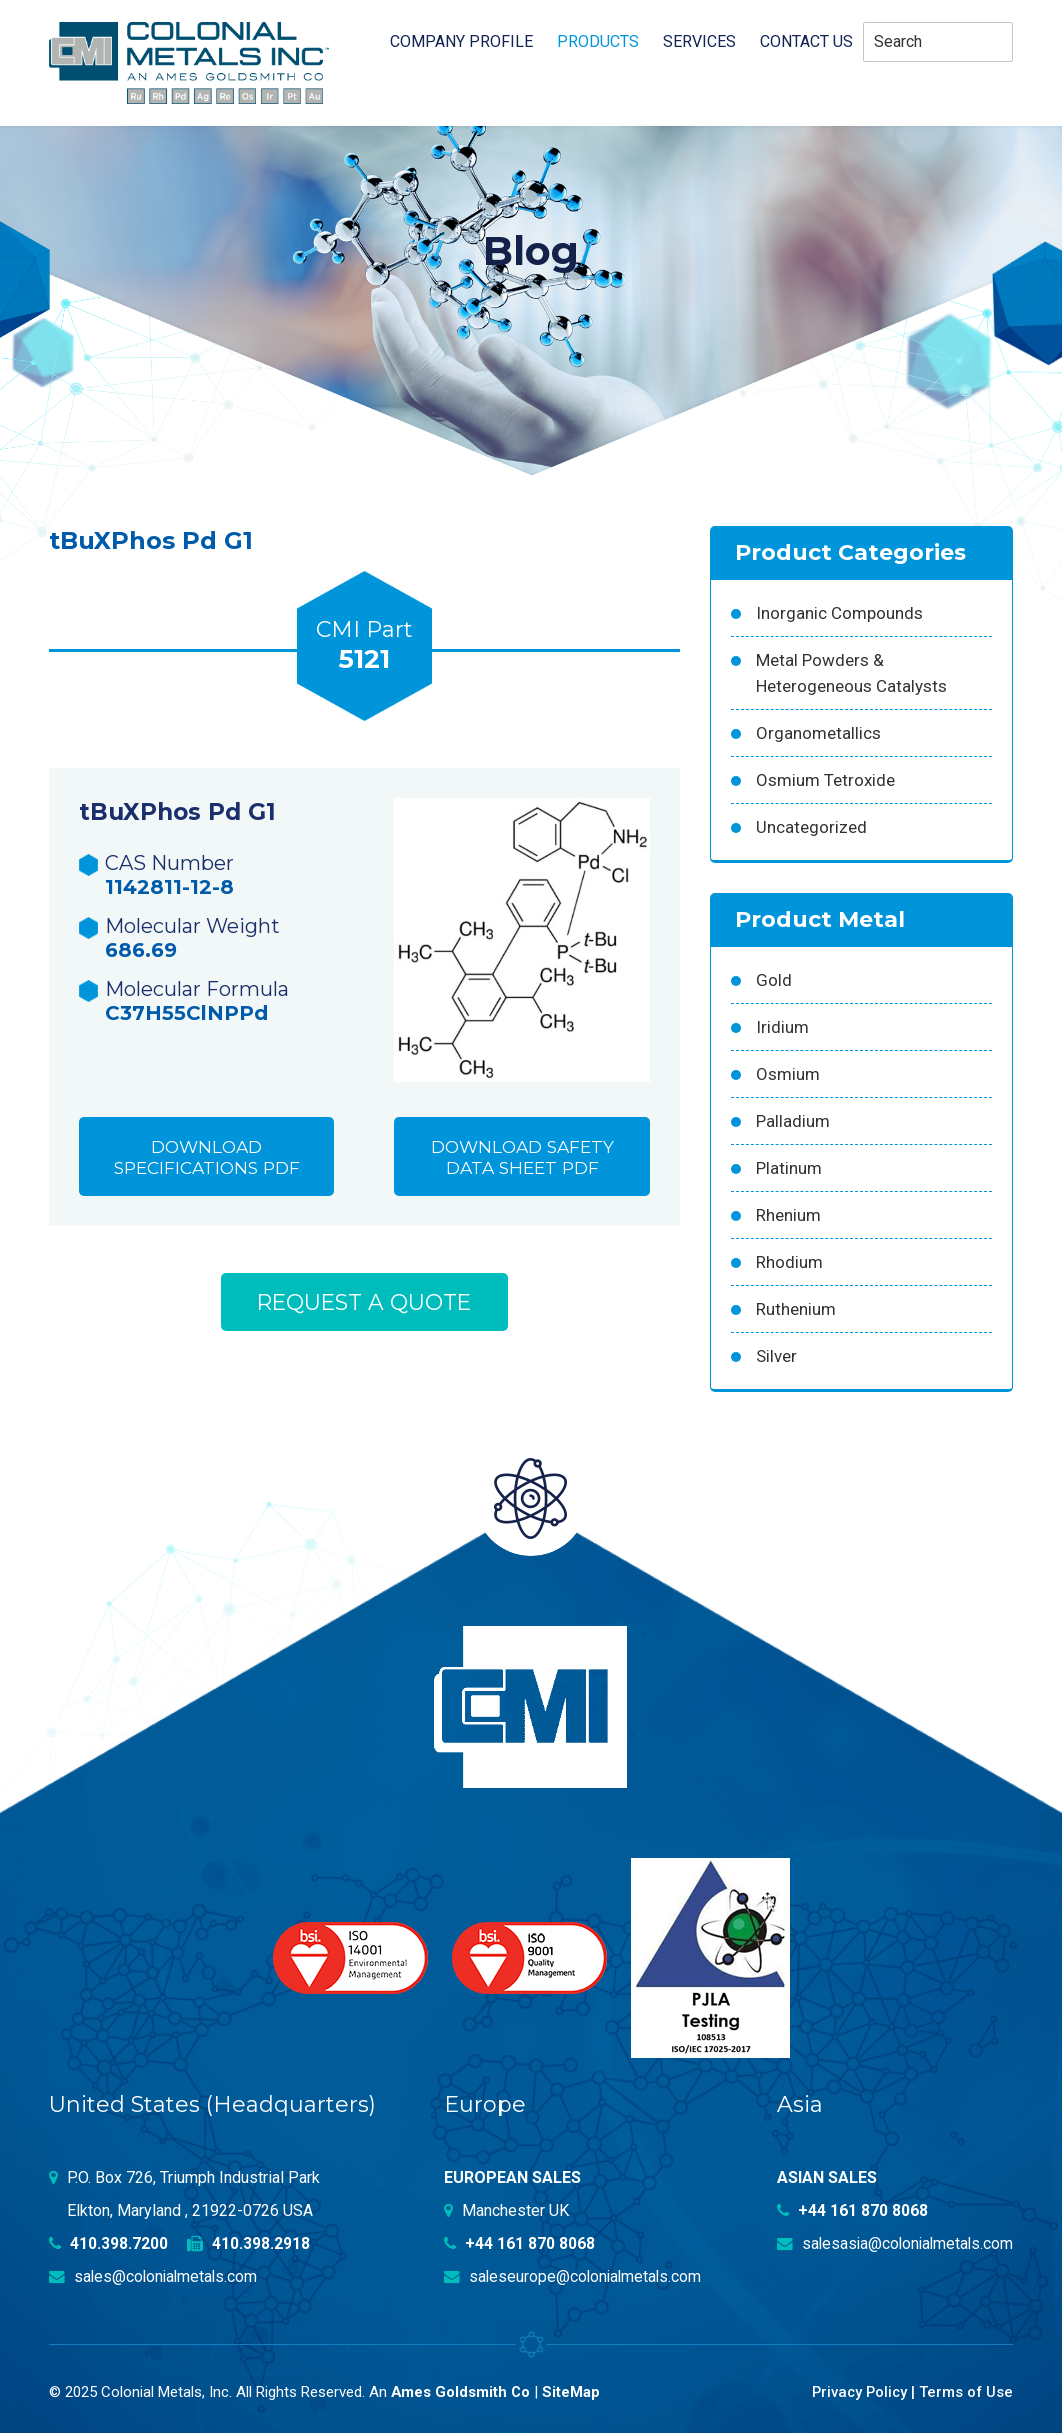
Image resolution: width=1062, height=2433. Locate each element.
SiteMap (573, 2391)
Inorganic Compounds (839, 613)
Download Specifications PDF (207, 1159)
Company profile (461, 42)
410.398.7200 (109, 2243)
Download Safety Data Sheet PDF (522, 1159)
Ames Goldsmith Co (461, 2391)
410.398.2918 (249, 2243)
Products (598, 42)
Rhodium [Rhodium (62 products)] (789, 1262)
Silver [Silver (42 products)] (776, 1356)
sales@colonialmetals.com (155, 2276)
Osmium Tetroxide (825, 780)
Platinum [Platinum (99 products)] (789, 1168)
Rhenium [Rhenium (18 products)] (788, 1215)
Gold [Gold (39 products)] (774, 980)
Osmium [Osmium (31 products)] (788, 1074)
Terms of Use (965, 2391)
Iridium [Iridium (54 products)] (782, 1027)
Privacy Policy (856, 2391)
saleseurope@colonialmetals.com (575, 2276)
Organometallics (818, 733)
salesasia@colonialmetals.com (892, 2243)
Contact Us (806, 42)
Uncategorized (811, 827)
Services (699, 42)
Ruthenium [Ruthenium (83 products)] (796, 1309)
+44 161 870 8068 (520, 2243)
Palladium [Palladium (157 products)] (793, 1121)
